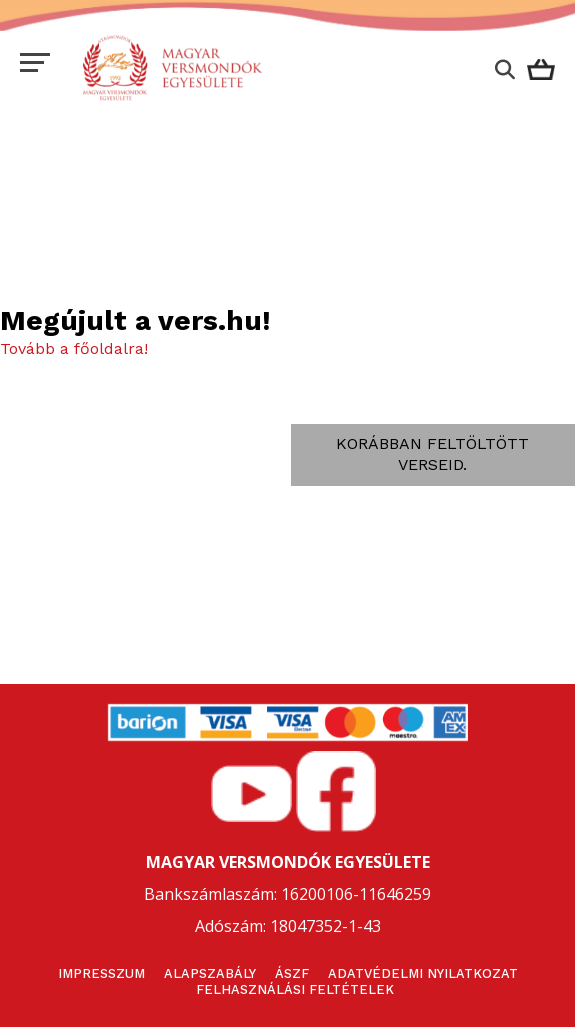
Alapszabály (210, 973)
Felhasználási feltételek (295, 989)
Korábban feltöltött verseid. (432, 454)
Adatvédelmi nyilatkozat (423, 973)
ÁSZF (292, 973)
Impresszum (101, 973)
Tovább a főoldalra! (74, 348)
